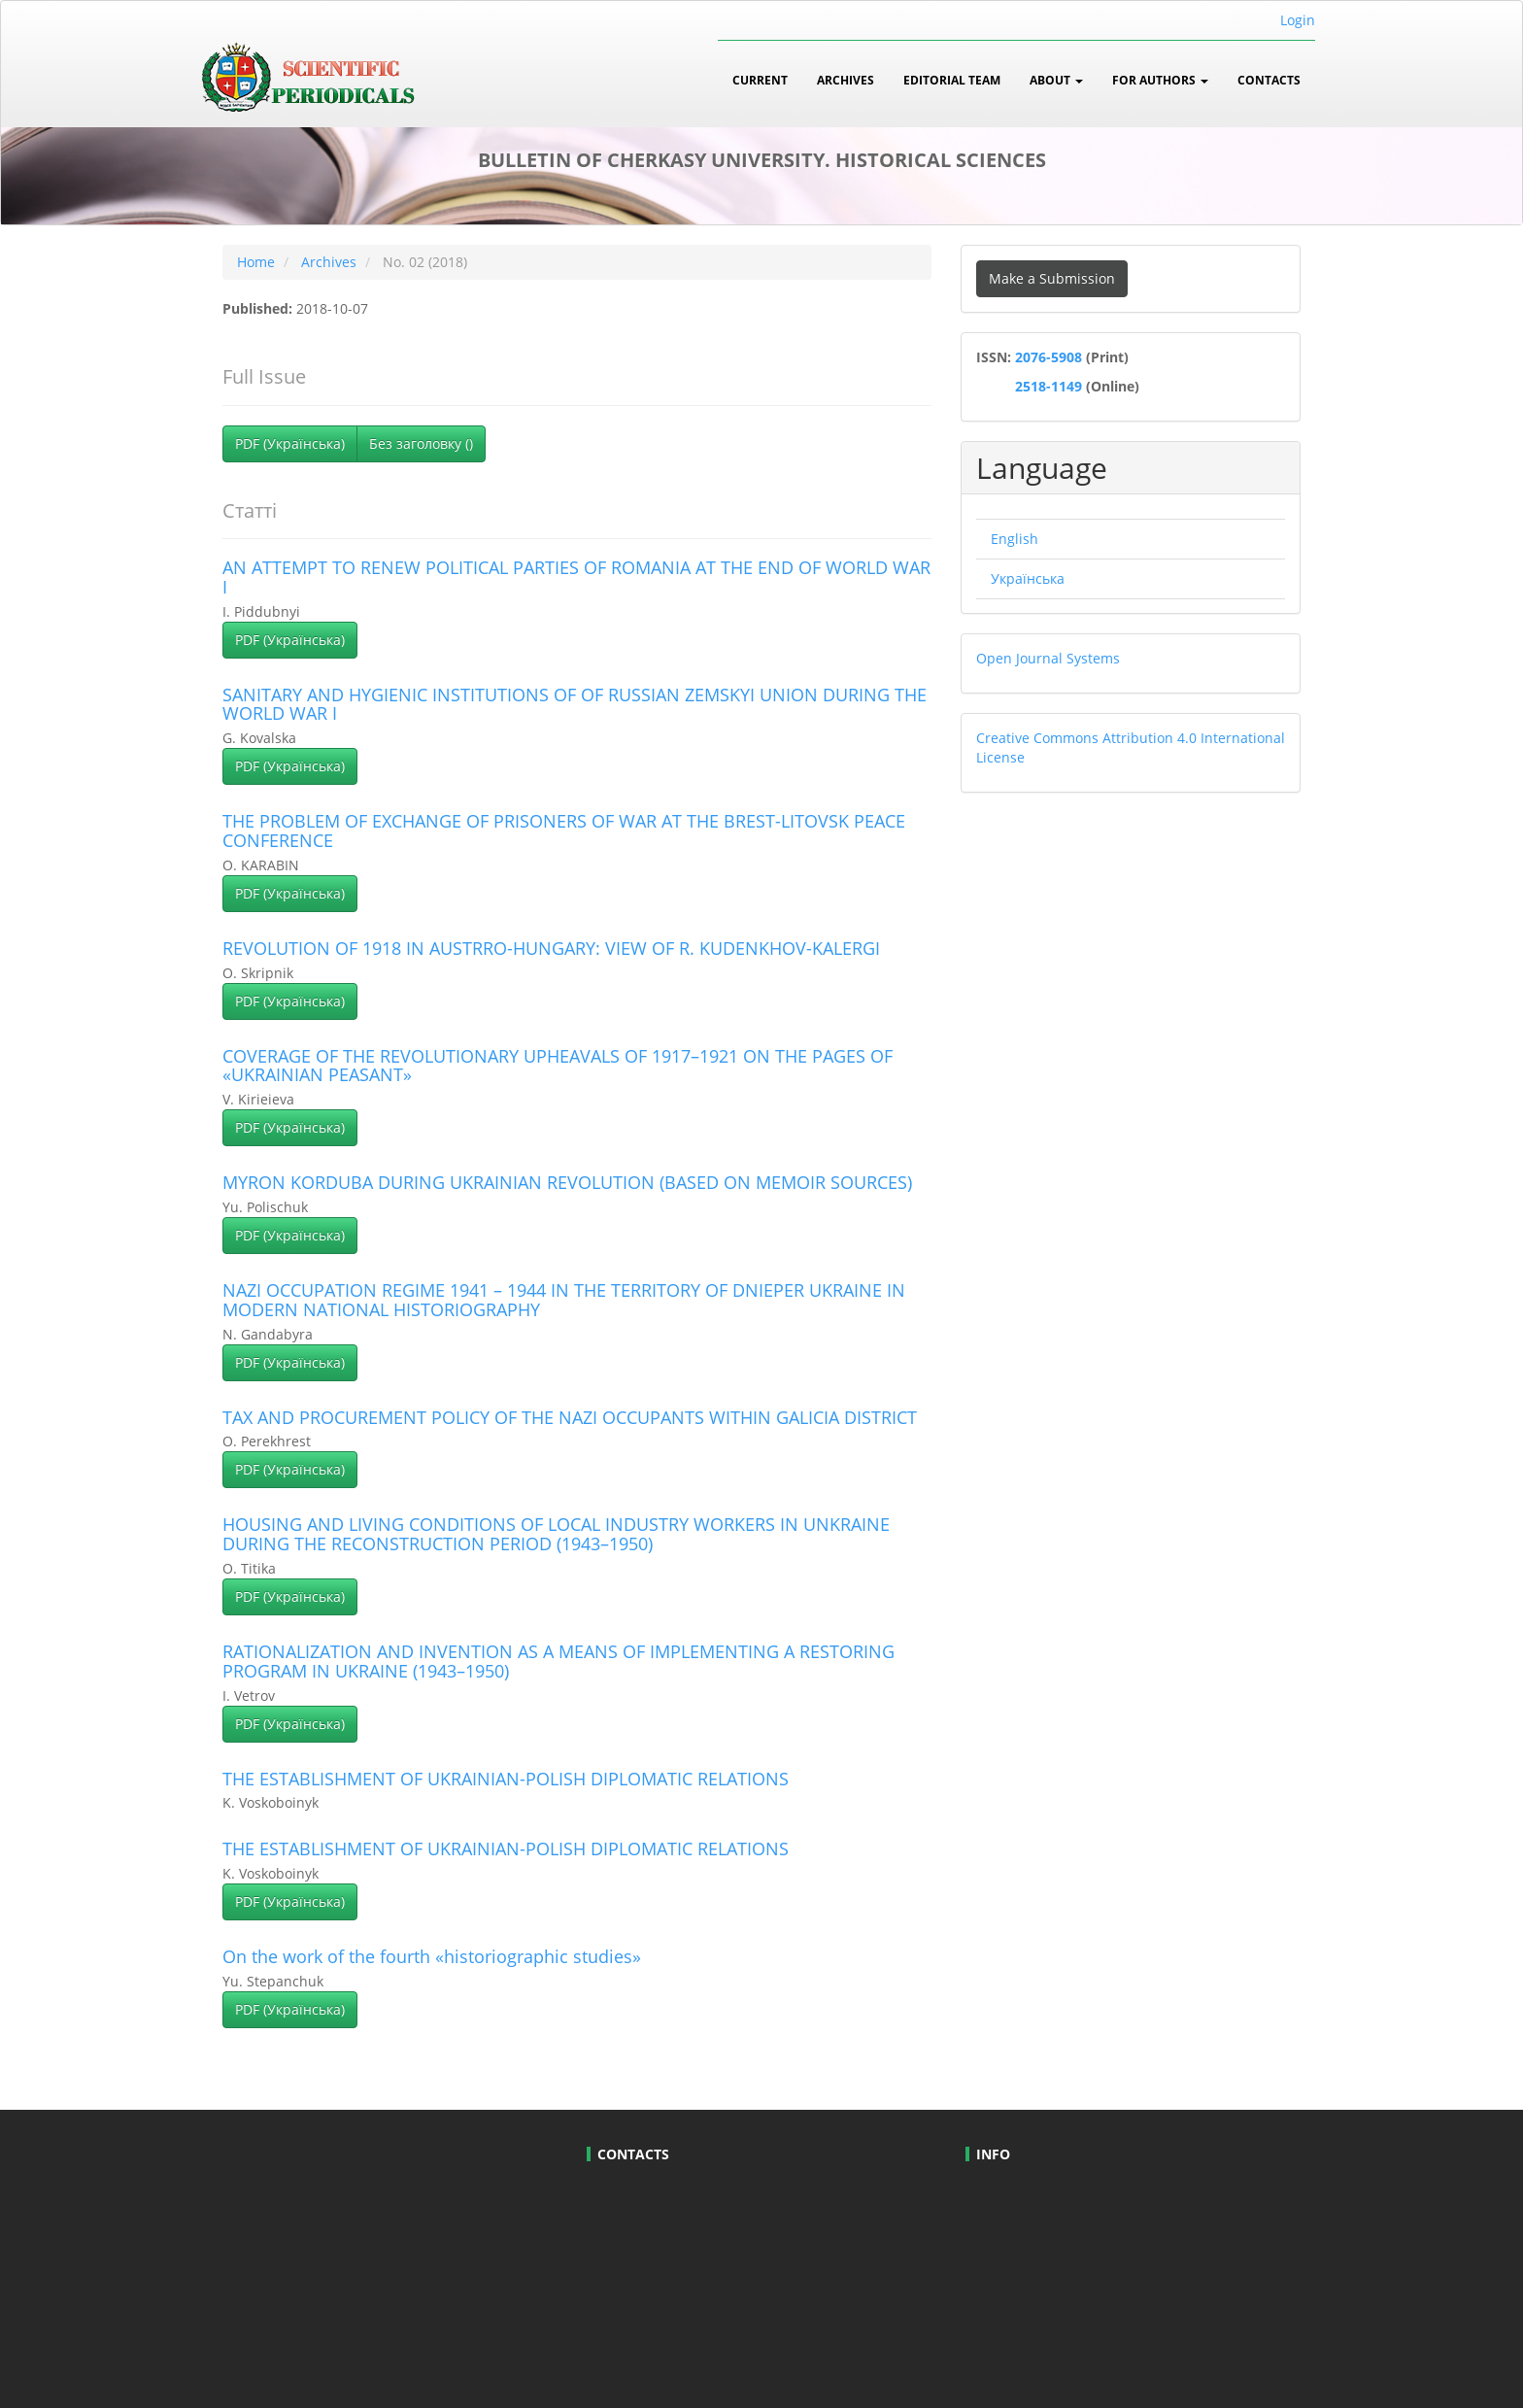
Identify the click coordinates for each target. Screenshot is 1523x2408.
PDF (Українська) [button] (290, 443)
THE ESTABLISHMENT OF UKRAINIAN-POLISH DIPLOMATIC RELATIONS (505, 1778)
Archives (845, 79)
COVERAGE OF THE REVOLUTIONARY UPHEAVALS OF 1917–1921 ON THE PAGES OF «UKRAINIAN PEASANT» (557, 1065)
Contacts (1269, 79)
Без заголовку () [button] (421, 443)
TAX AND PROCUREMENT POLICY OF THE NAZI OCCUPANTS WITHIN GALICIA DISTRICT (569, 1417)
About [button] (1056, 79)
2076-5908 (1050, 357)
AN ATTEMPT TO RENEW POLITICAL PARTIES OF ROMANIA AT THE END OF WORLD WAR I (576, 577)
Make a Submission (1052, 278)
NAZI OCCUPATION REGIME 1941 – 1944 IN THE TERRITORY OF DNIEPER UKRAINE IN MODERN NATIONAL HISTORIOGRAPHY (563, 1299)
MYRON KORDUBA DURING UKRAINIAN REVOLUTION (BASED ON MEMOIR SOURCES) (567, 1182)
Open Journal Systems (1048, 658)
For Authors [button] (1160, 79)
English (1014, 538)
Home (256, 262)
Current (760, 79)
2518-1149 (1046, 386)
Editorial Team (951, 79)
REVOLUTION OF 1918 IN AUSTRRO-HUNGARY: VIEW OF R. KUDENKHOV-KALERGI (551, 948)
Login (1297, 20)
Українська (1028, 578)
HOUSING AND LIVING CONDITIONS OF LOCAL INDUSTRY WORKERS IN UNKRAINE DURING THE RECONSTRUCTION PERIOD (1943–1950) (556, 1533)
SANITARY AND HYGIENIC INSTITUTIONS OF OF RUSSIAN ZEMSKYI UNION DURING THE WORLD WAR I (574, 704)
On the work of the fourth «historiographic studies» (431, 1956)
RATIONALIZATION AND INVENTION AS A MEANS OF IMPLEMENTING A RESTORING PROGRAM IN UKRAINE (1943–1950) (558, 1661)
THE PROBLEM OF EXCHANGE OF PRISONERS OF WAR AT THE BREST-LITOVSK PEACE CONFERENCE (563, 830)
